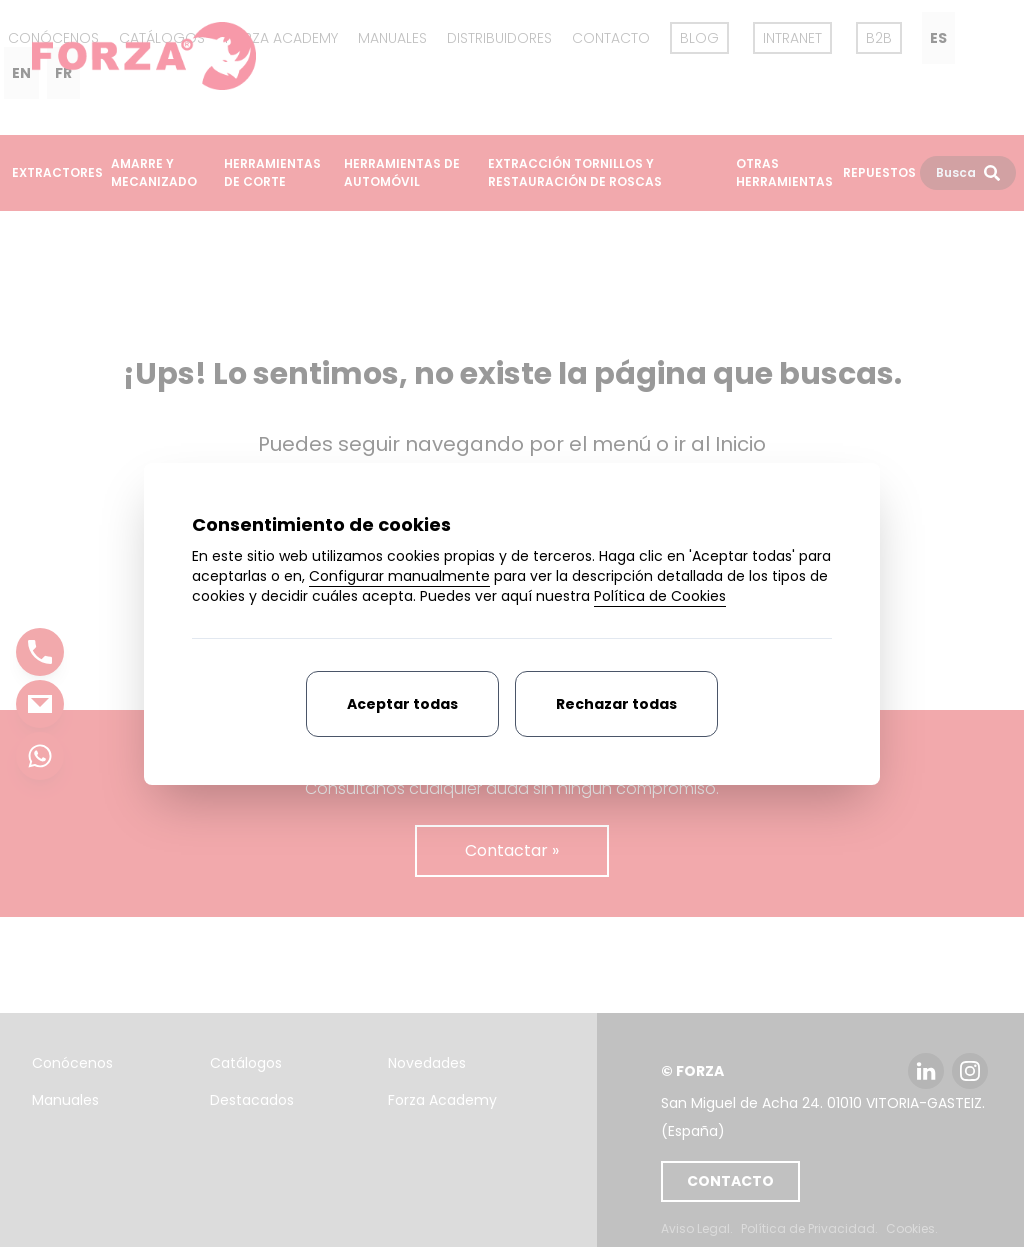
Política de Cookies (660, 596)
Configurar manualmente (399, 576)
